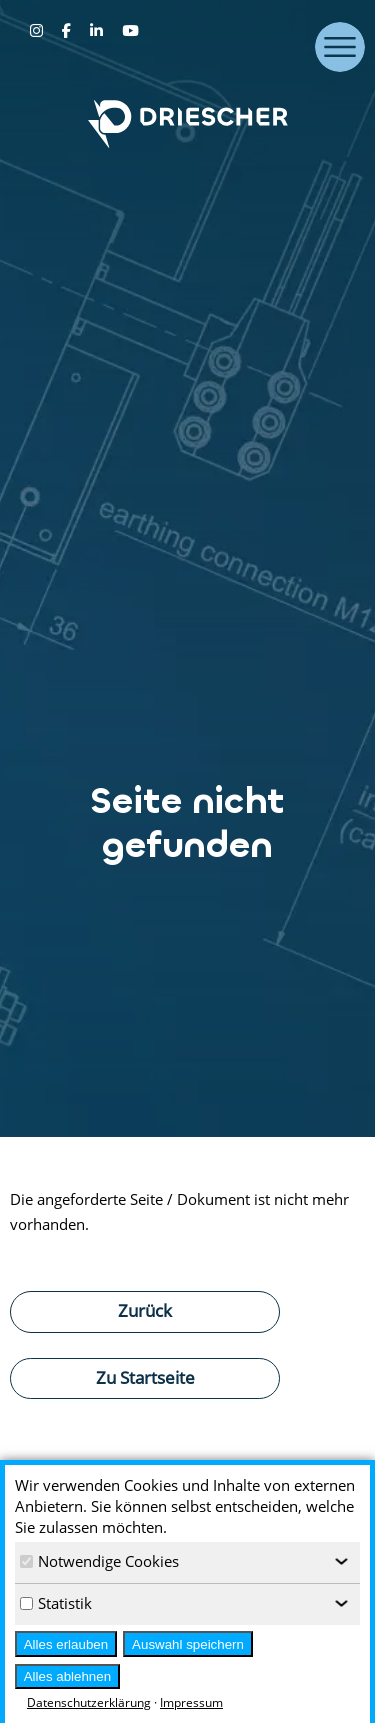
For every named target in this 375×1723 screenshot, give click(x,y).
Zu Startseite (145, 1377)
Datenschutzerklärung (89, 1702)
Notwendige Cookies (99, 1561)
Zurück (145, 1310)
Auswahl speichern (188, 1644)
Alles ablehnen (67, 1676)
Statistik (56, 1603)
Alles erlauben (66, 1644)
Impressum (191, 1702)
